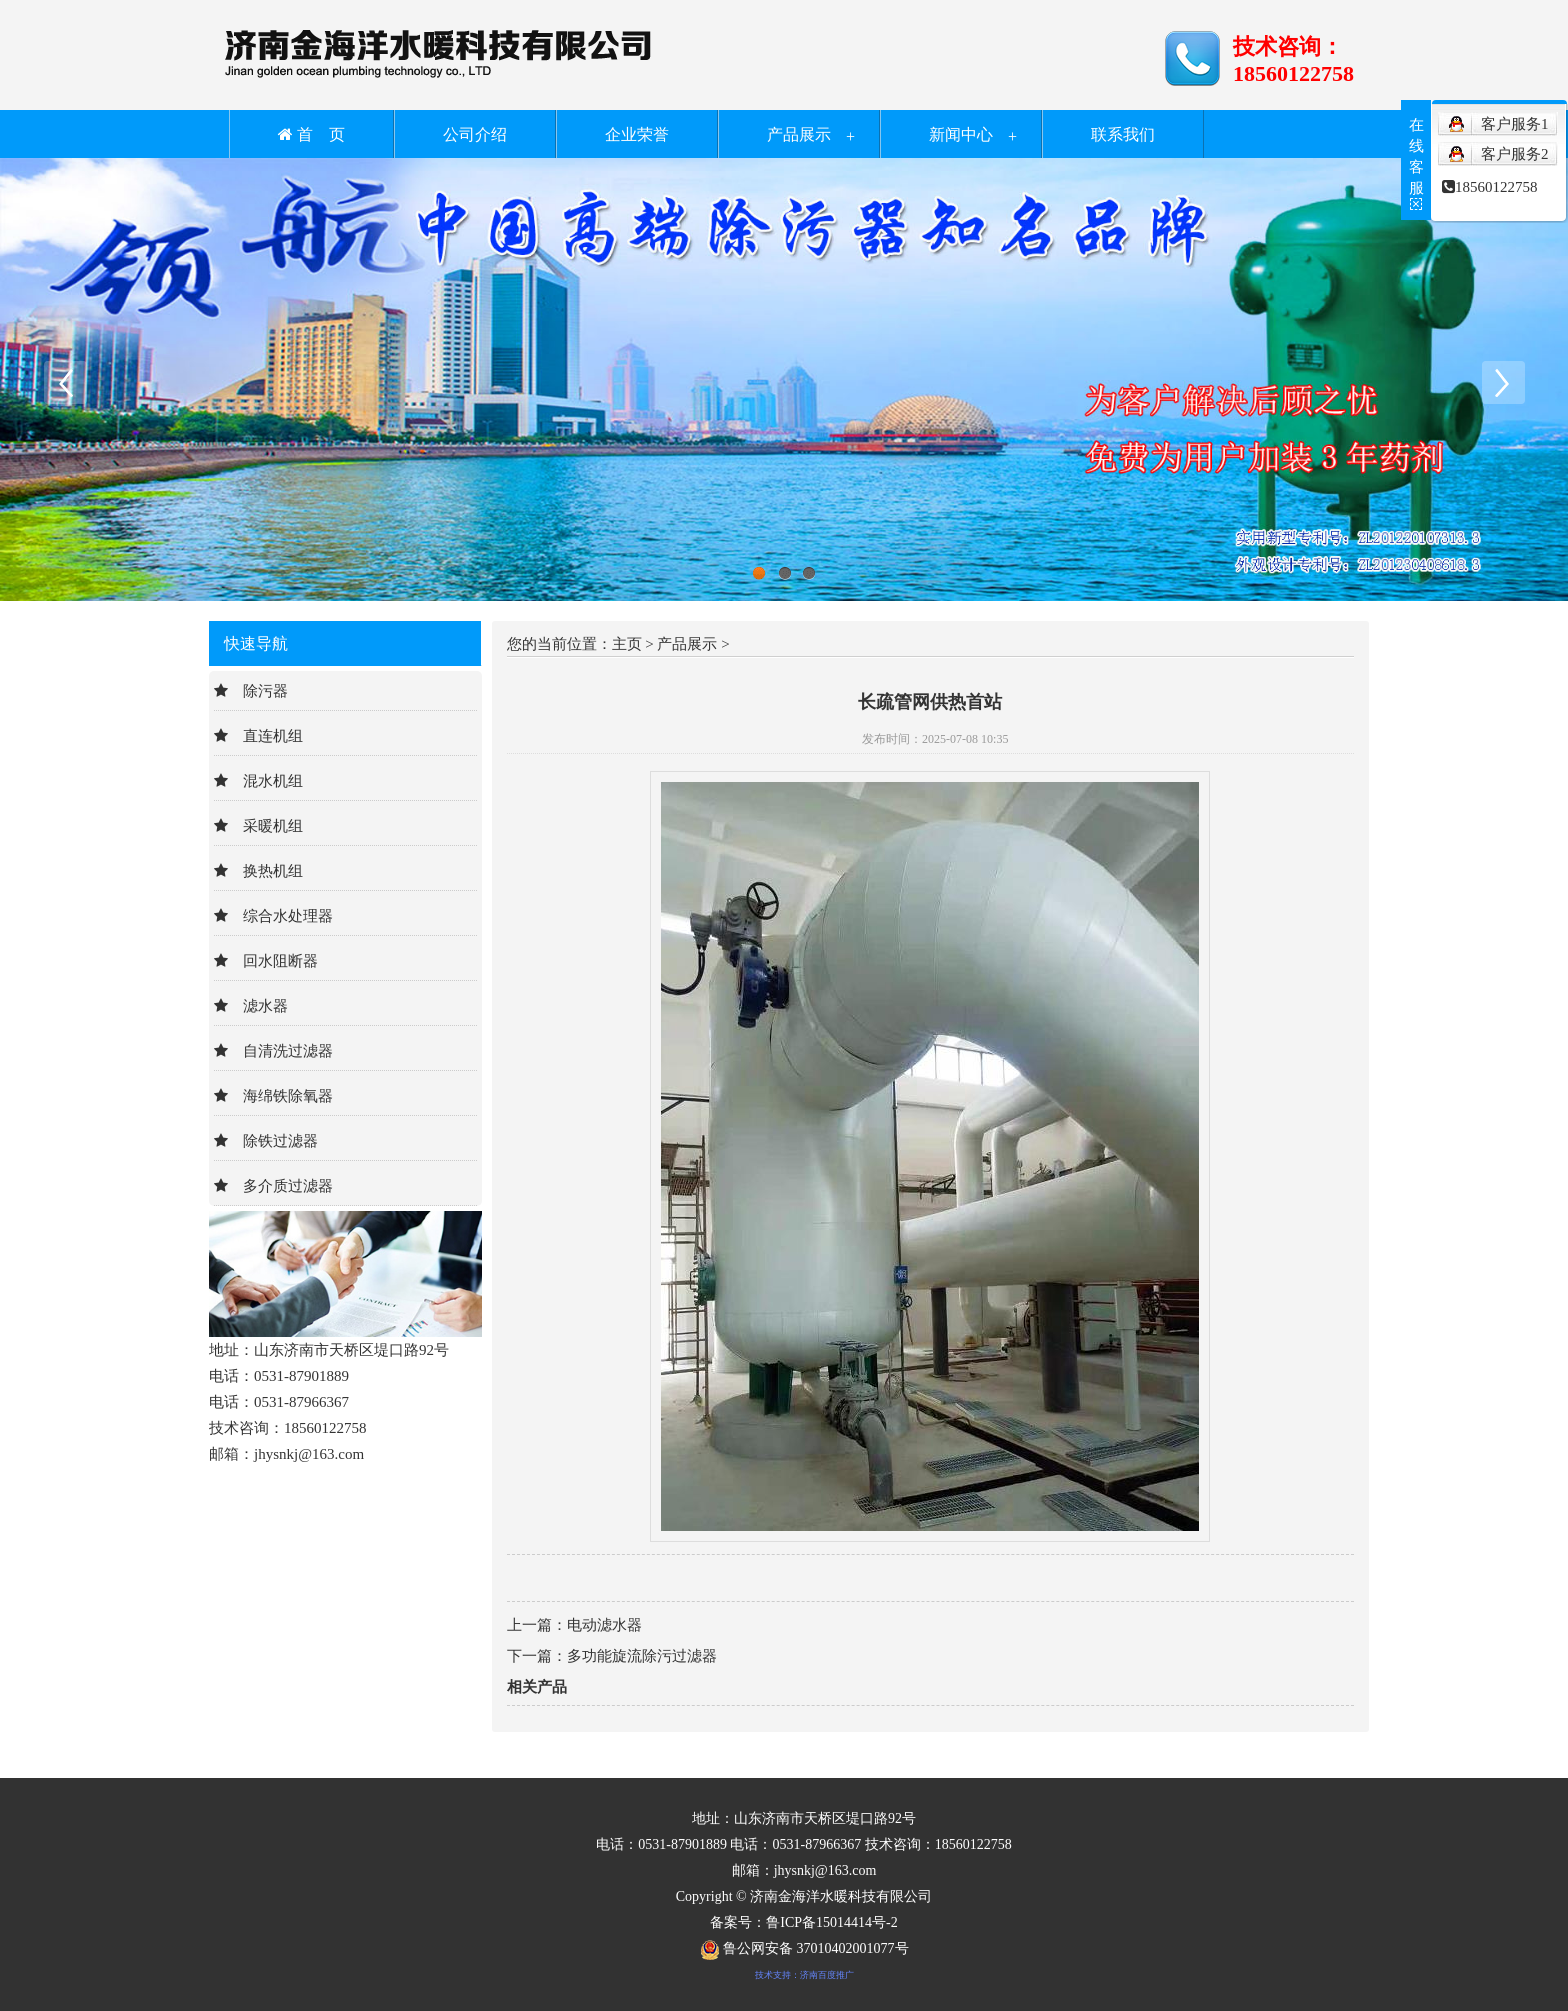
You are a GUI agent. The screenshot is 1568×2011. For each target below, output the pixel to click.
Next (1503, 383)
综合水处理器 (288, 916)
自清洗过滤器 (288, 1051)
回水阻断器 (280, 961)
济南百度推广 (827, 1975)
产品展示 (799, 134)
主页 (627, 644)
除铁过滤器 (280, 1141)
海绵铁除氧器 (288, 1096)
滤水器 (265, 1006)
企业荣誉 (637, 134)
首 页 (311, 134)
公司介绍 (475, 134)
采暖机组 (273, 826)
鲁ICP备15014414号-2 (831, 1922)
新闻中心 (961, 134)
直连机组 (273, 736)
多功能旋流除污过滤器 (642, 1656)
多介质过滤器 (288, 1186)
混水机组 (273, 781)
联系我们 (1123, 134)
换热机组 (273, 871)
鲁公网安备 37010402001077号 (804, 1948)
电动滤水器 (604, 1625)
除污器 (265, 691)
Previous (65, 383)
